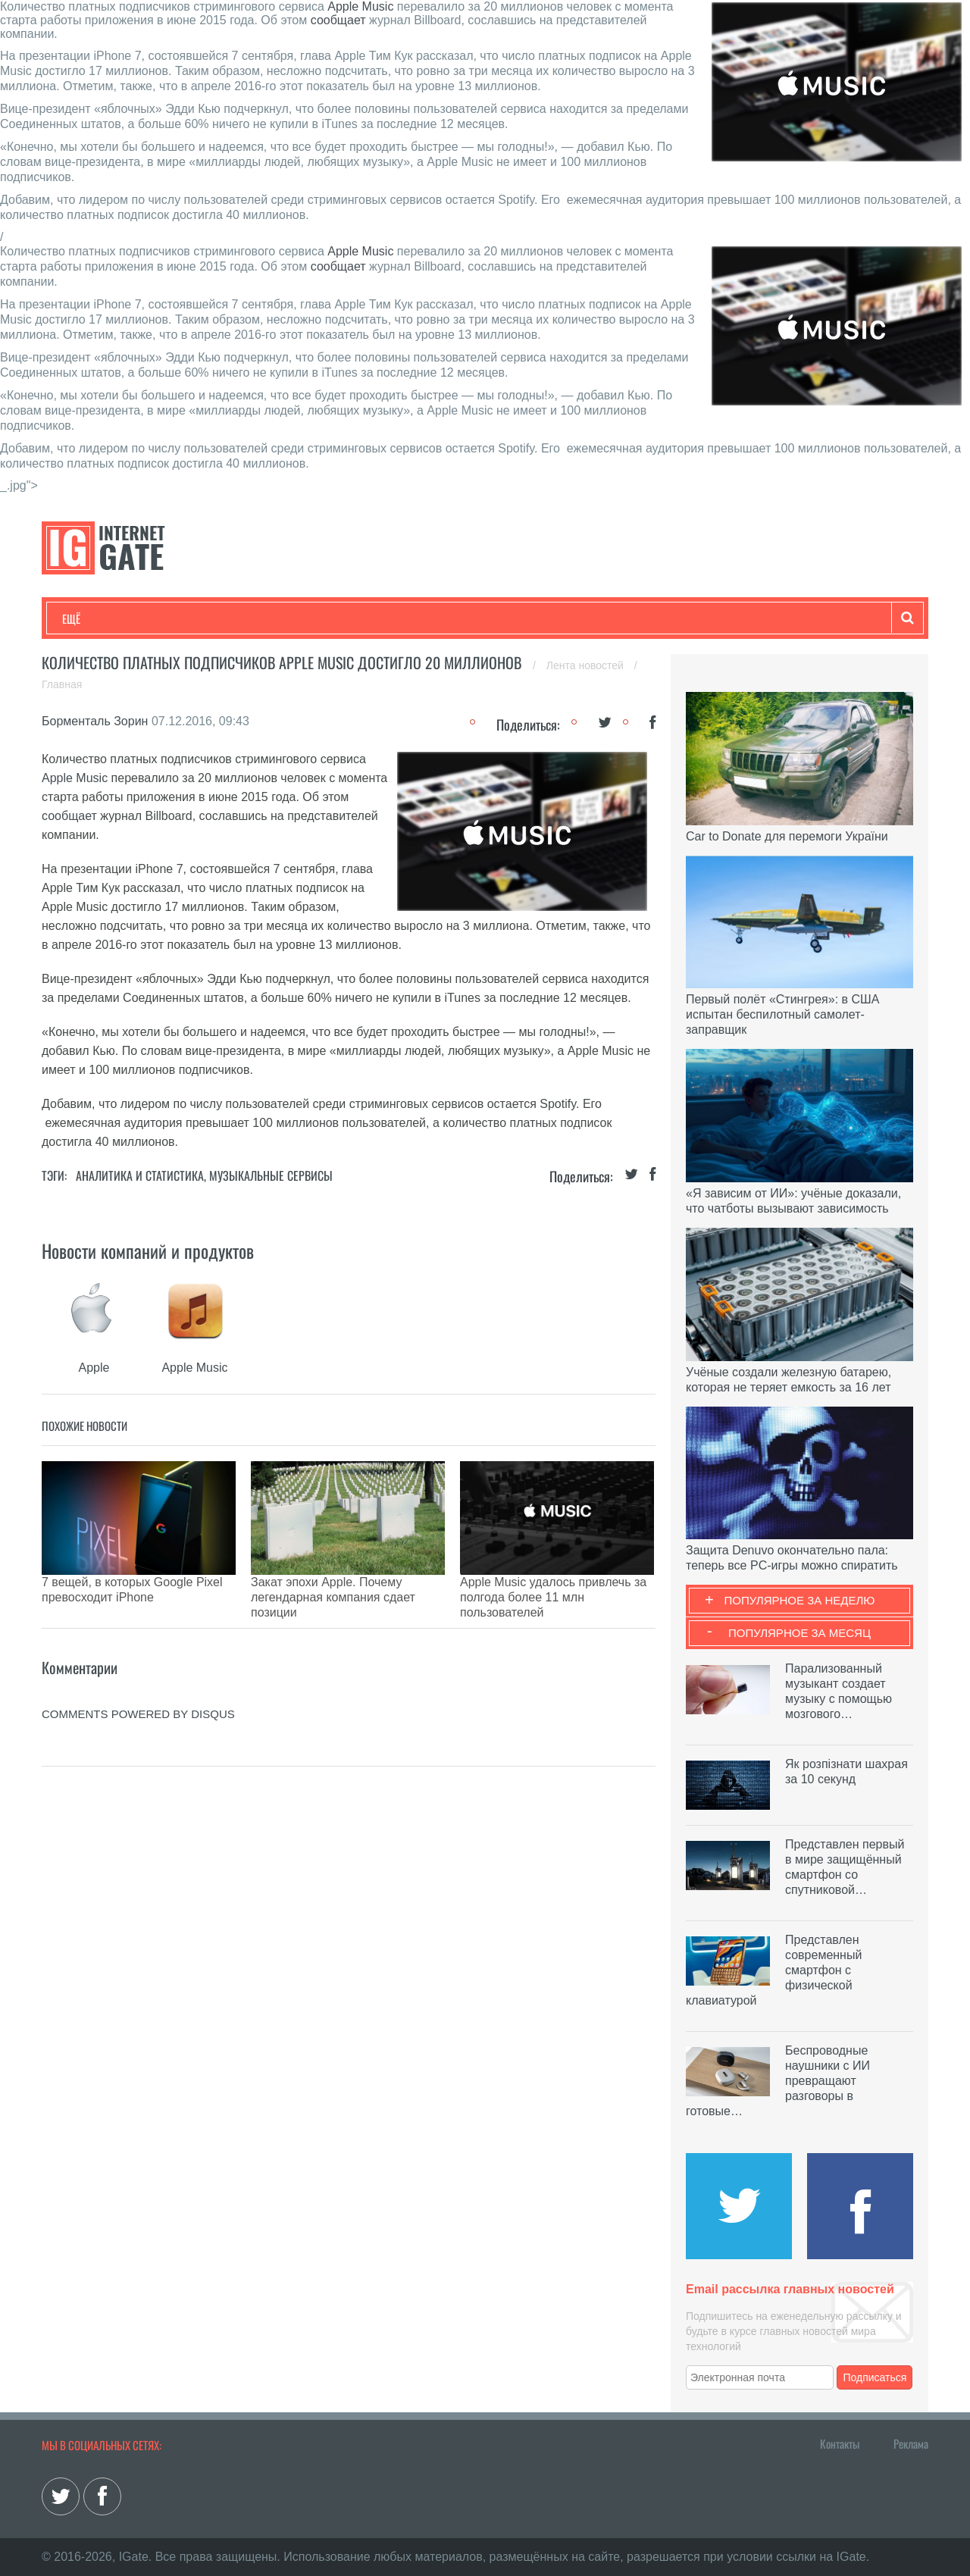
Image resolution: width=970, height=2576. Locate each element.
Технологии (90, 618)
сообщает (338, 20)
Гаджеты (521, 618)
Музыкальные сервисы (271, 1175)
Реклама (910, 2443)
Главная (62, 684)
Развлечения (171, 618)
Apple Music (360, 6)
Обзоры (451, 618)
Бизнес (249, 618)
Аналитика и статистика (140, 1175)
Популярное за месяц (799, 1632)
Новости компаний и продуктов (148, 1250)
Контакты (839, 2443)
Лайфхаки (379, 618)
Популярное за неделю (799, 1600)
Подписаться (875, 2377)
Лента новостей (586, 665)
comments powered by (138, 1676)
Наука (310, 618)
